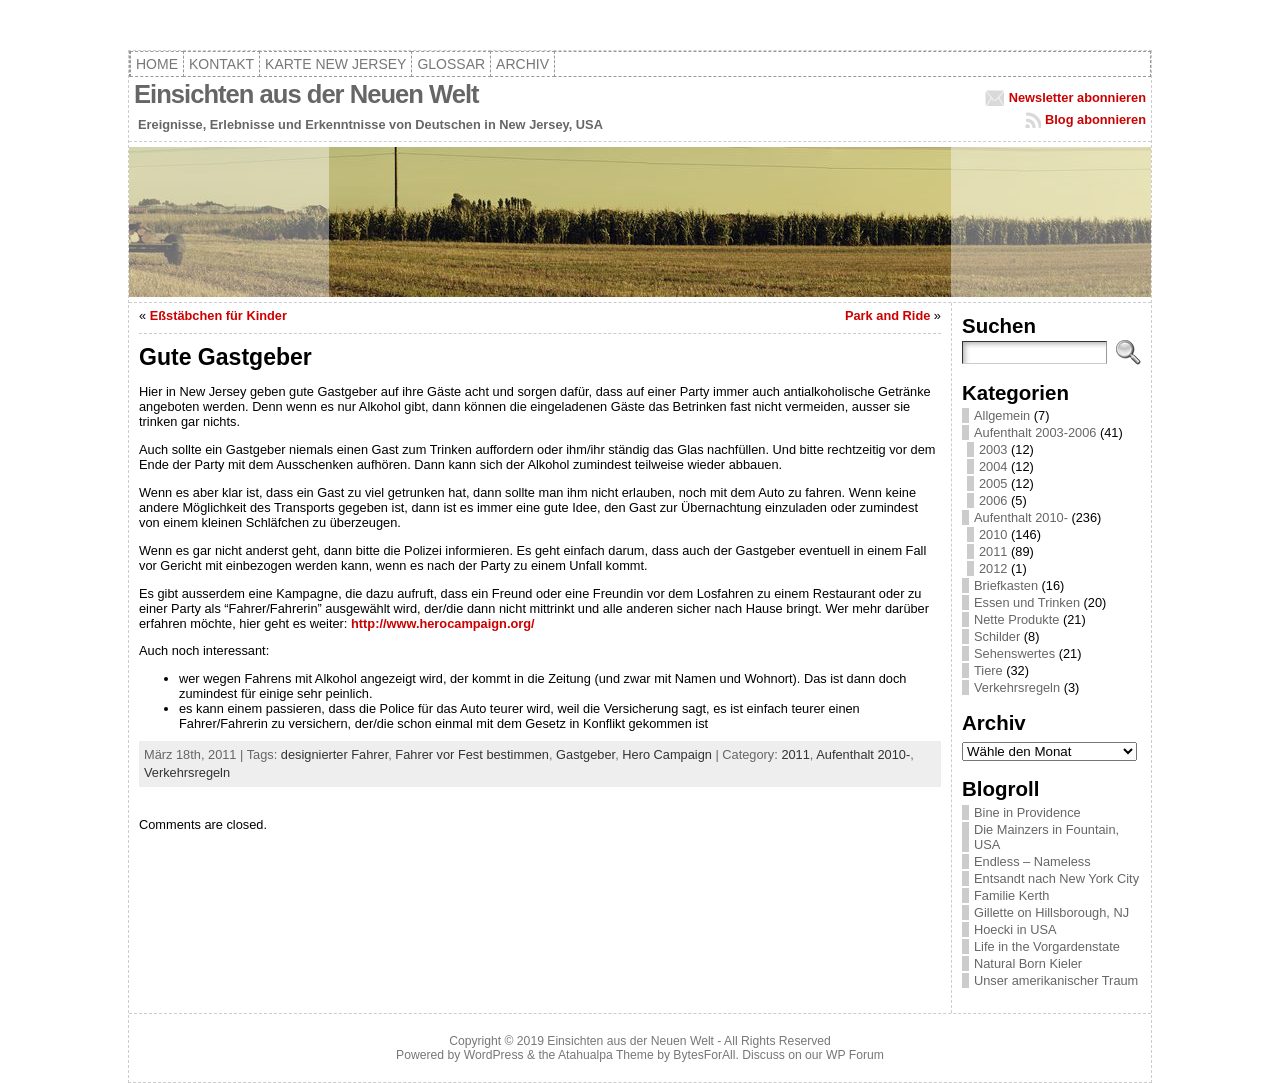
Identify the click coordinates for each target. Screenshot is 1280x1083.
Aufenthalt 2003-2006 (1035, 432)
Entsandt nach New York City (1056, 878)
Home (157, 64)
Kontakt (221, 64)
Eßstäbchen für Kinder (218, 315)
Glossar (451, 64)
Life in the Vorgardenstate (1047, 946)
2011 (795, 754)
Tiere (988, 670)
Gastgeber (585, 754)
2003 (993, 449)
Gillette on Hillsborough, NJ (1051, 912)
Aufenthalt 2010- (863, 754)
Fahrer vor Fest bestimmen (472, 754)
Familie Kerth (1011, 895)
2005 (993, 483)
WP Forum (855, 1055)
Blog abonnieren (1095, 119)
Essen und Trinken (1027, 602)
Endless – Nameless (1032, 861)
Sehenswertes (1014, 653)
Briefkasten (1006, 585)
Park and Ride (887, 315)
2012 (993, 568)
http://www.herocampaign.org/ (443, 623)
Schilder (997, 636)
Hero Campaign (667, 754)
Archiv (522, 64)
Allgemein (1002, 415)
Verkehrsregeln (187, 772)
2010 (993, 534)
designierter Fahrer (334, 754)
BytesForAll (704, 1055)
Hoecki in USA (1015, 929)
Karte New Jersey (335, 64)
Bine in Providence (1027, 812)
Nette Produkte (1016, 619)
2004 (993, 466)
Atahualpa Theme (606, 1055)
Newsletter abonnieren (1077, 97)
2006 (993, 500)
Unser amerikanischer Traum (1056, 980)
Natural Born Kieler (1028, 963)
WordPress (494, 1055)
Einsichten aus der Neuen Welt (306, 94)
